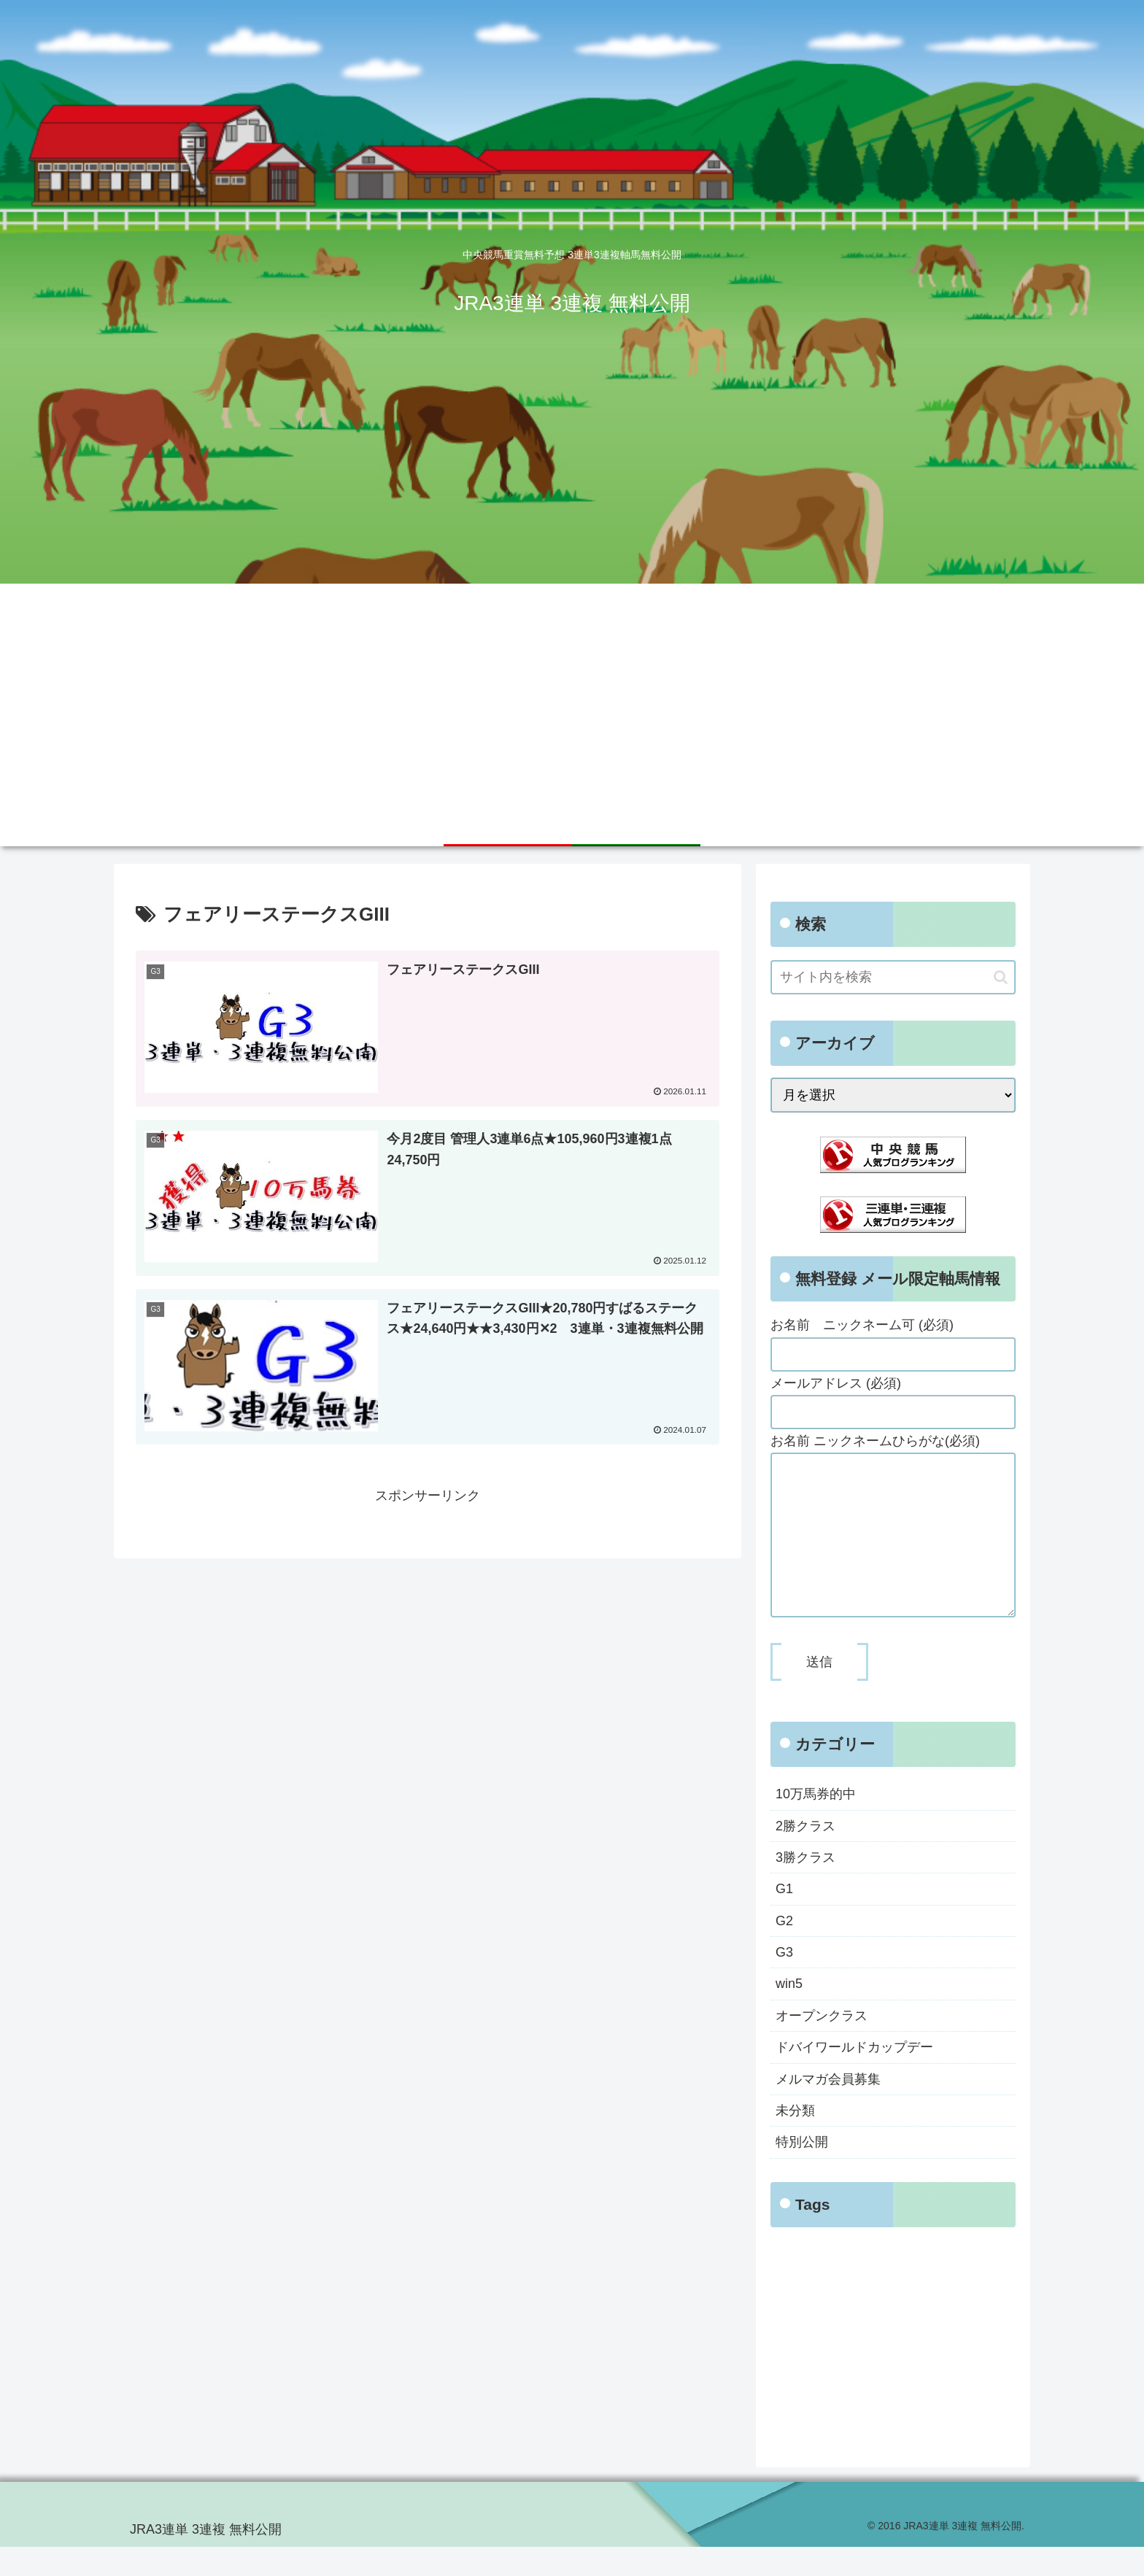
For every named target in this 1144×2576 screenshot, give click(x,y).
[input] (893, 977)
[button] (1000, 977)
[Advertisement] (572, 693)
